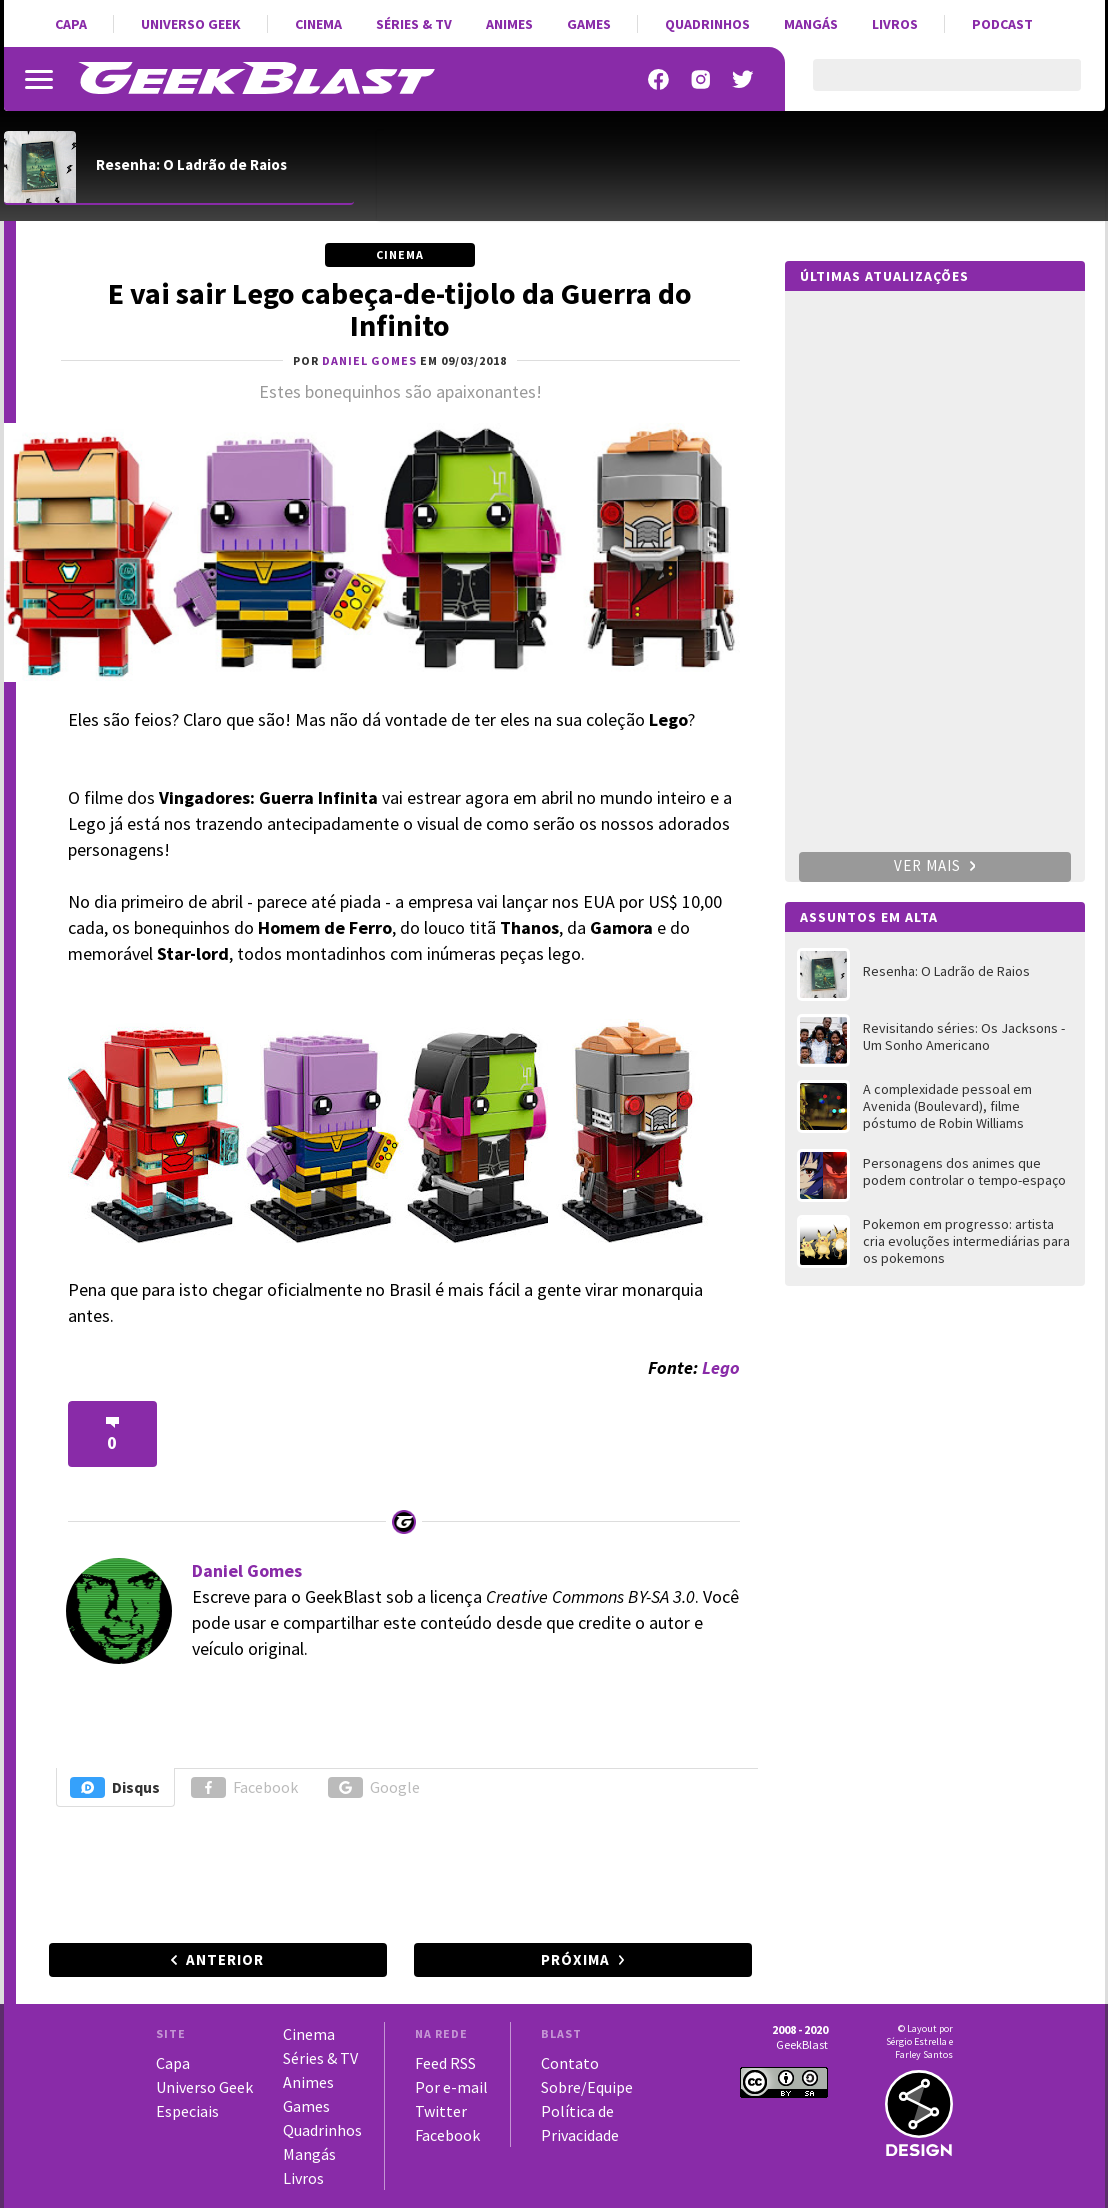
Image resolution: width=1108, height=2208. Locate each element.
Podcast (1002, 24)
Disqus (115, 1787)
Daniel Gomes (247, 1570)
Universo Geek (191, 24)
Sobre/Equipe (587, 2087)
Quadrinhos (707, 24)
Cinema (318, 24)
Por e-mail (451, 2087)
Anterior (225, 1959)
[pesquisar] (929, 87)
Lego (721, 1367)
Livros (895, 24)
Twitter (441, 2111)
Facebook (244, 1787)
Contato (570, 2063)
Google (374, 1787)
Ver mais (935, 865)
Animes (509, 24)
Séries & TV (414, 24)
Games (589, 24)
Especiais (187, 2111)
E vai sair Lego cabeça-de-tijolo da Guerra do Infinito (400, 309)
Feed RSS (445, 2063)
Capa (71, 24)
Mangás (811, 24)
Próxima (575, 1959)
